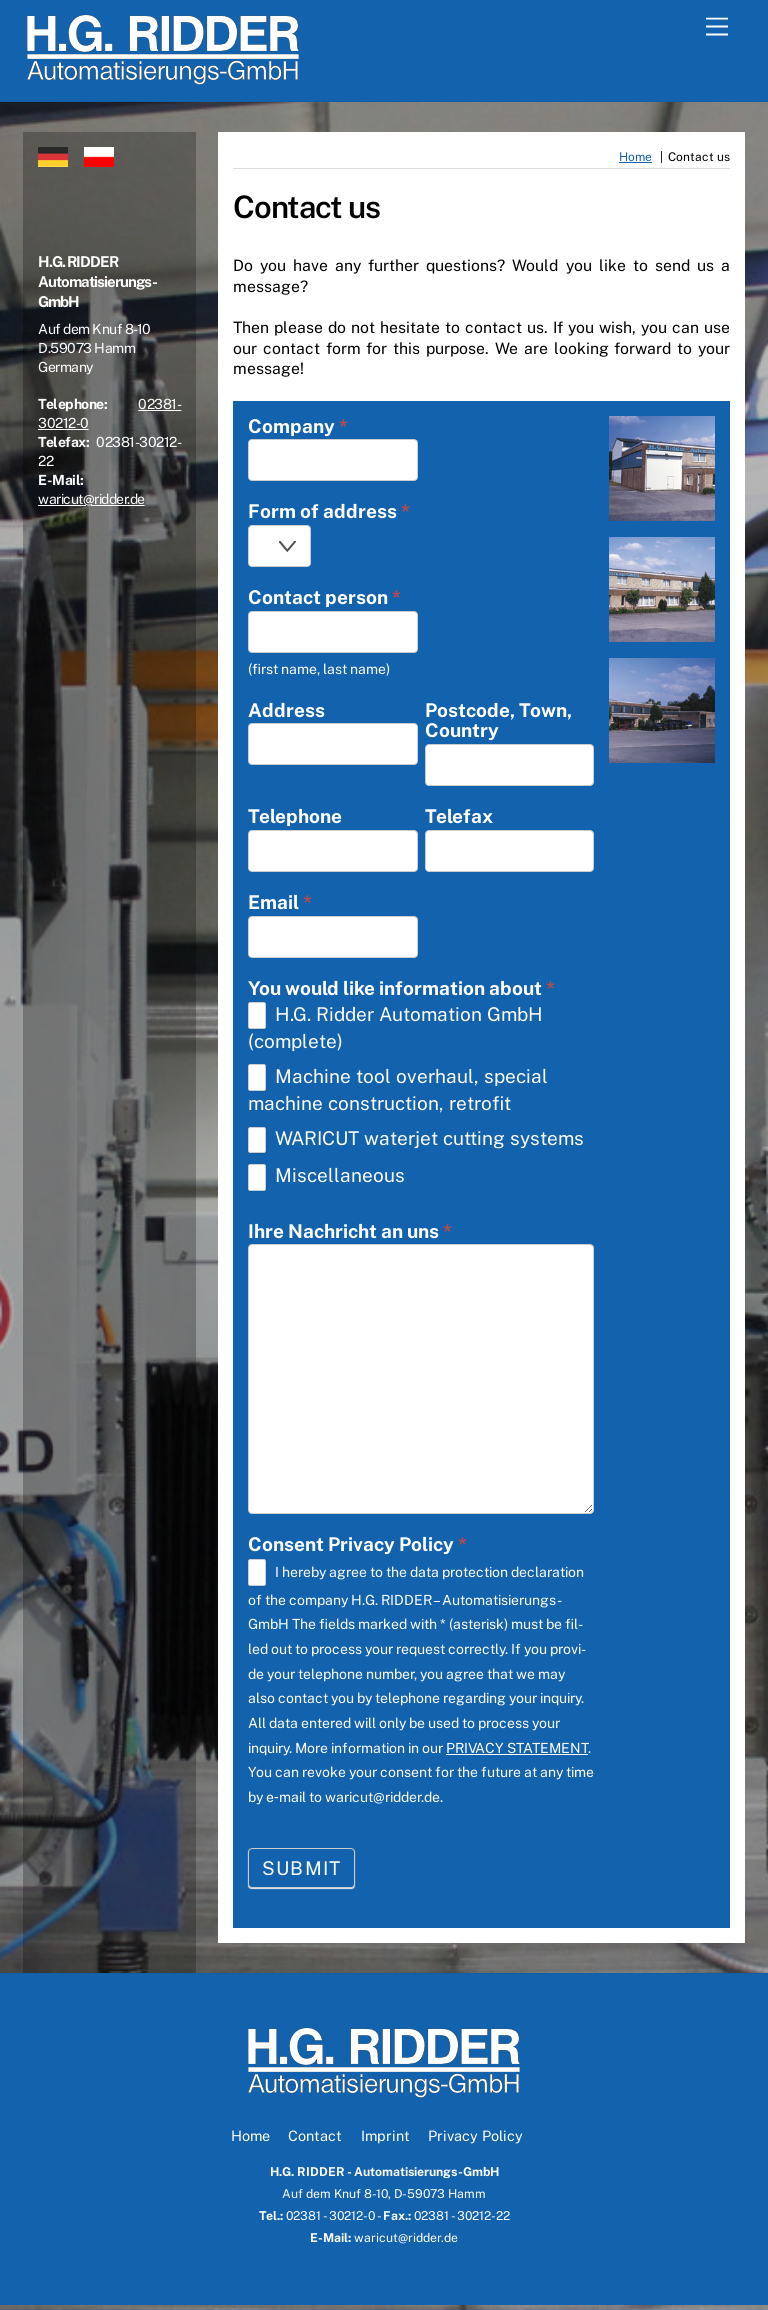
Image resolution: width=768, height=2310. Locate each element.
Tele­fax (459, 819)
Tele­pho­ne (295, 819)
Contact (315, 2140)
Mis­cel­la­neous (326, 1181)
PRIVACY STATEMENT (517, 1752)
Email (280, 905)
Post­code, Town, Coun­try (498, 723)
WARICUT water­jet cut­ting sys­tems (416, 1143)
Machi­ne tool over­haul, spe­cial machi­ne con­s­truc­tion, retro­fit (398, 1093)
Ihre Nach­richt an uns (350, 1235)
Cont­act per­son (324, 599)
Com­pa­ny (298, 427)
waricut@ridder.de (91, 499)
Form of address (329, 513)
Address (286, 712)
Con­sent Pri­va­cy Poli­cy (357, 1549)
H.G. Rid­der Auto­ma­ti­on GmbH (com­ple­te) (395, 1031)
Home (250, 2140)
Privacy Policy (475, 2140)
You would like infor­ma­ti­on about (401, 991)
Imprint (385, 2140)
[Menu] (717, 27)
